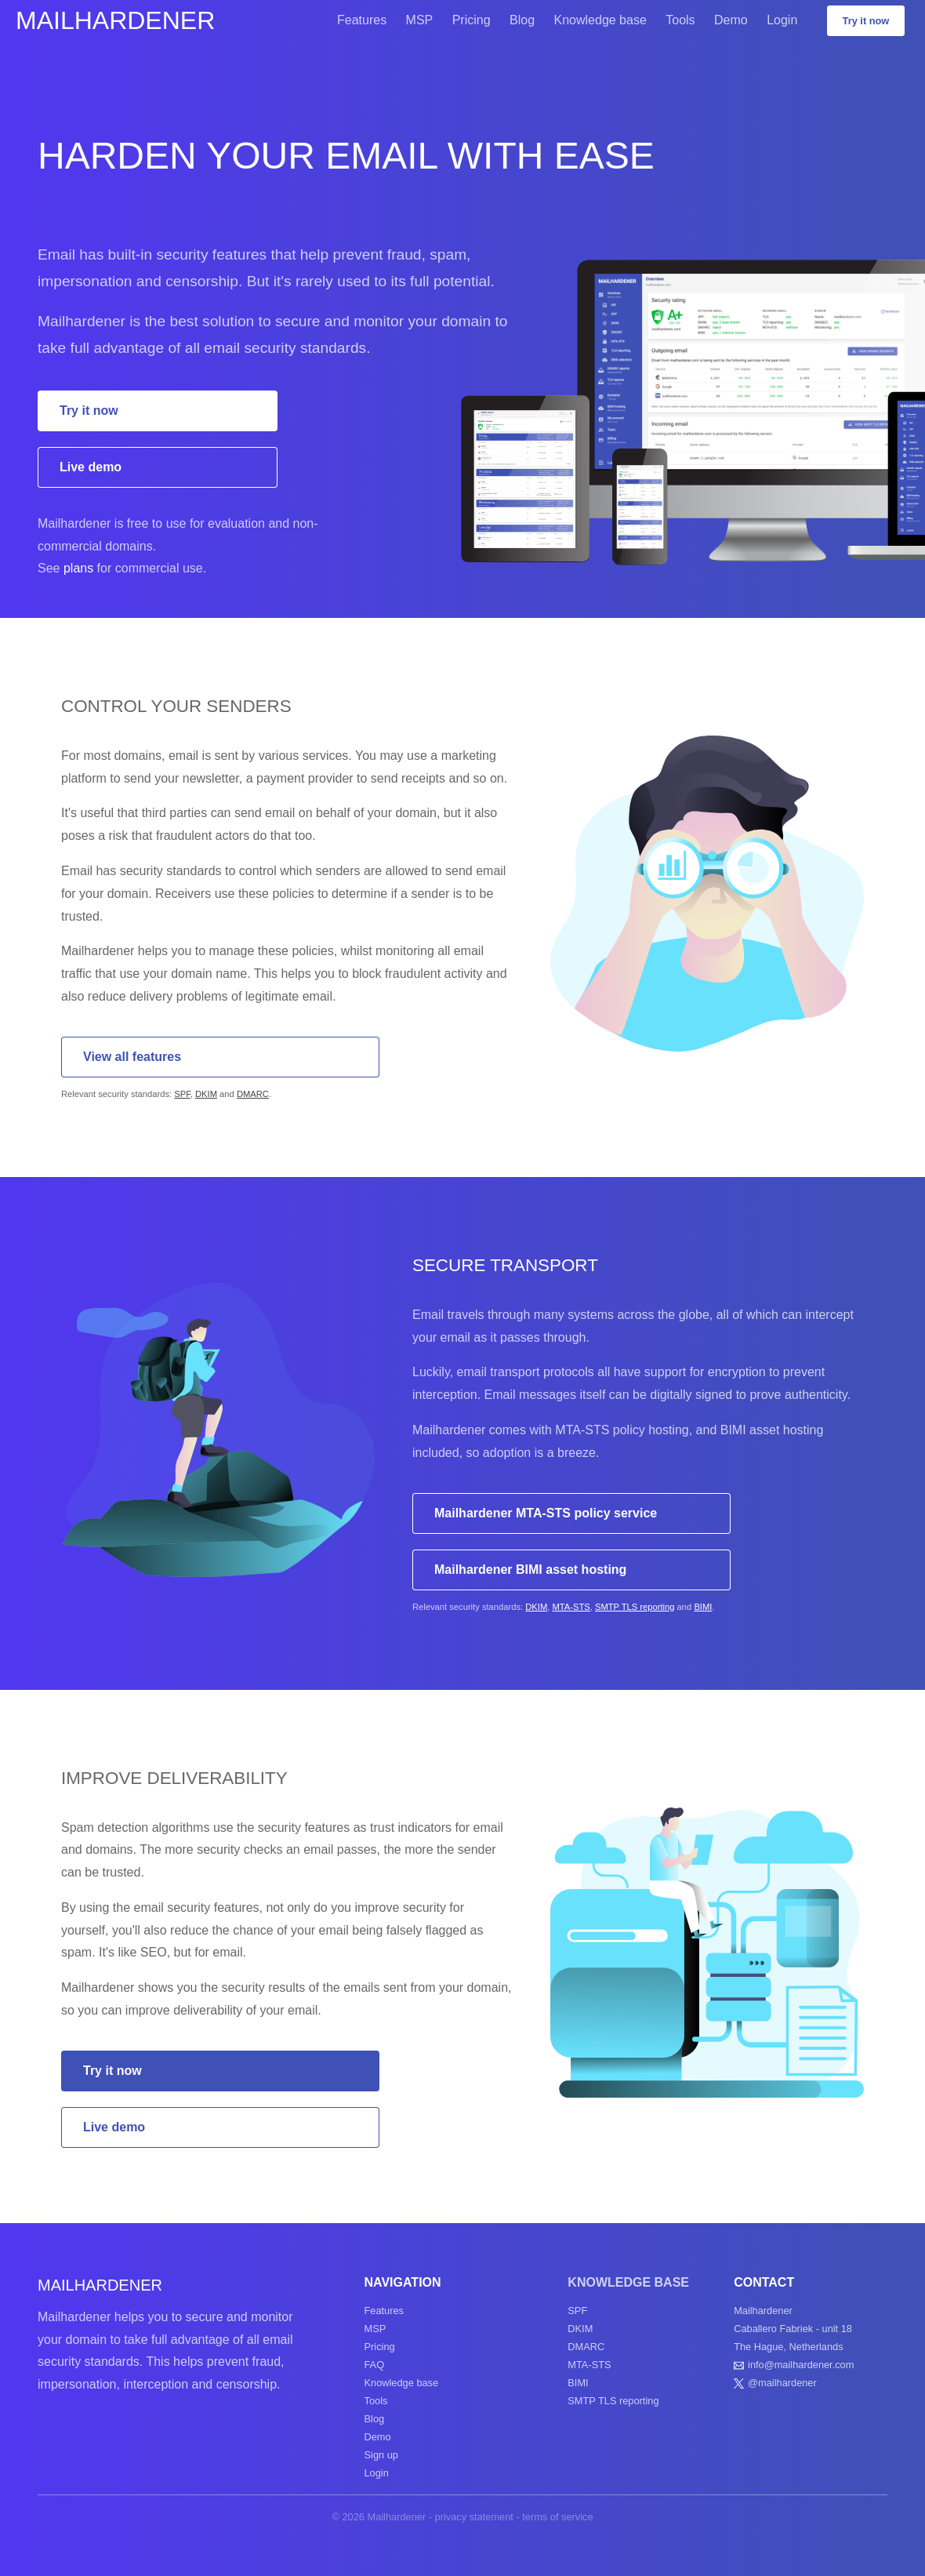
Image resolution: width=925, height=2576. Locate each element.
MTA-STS (570, 1606)
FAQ (375, 2365)
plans (78, 568)
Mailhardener (115, 20)
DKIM (206, 1094)
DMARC (253, 1094)
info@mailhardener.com (801, 2365)
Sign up (381, 2455)
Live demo (91, 467)
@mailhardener (782, 2383)
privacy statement (474, 2517)
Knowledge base (600, 20)
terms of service (557, 2517)
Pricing (471, 20)
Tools (680, 20)
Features (361, 20)
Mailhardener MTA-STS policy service (545, 1513)
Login (782, 20)
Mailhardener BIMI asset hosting (530, 1569)
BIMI (703, 1606)
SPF (182, 1094)
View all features (132, 1056)
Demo (731, 20)
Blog (522, 20)
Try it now (866, 21)
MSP (419, 20)
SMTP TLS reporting (635, 1606)
